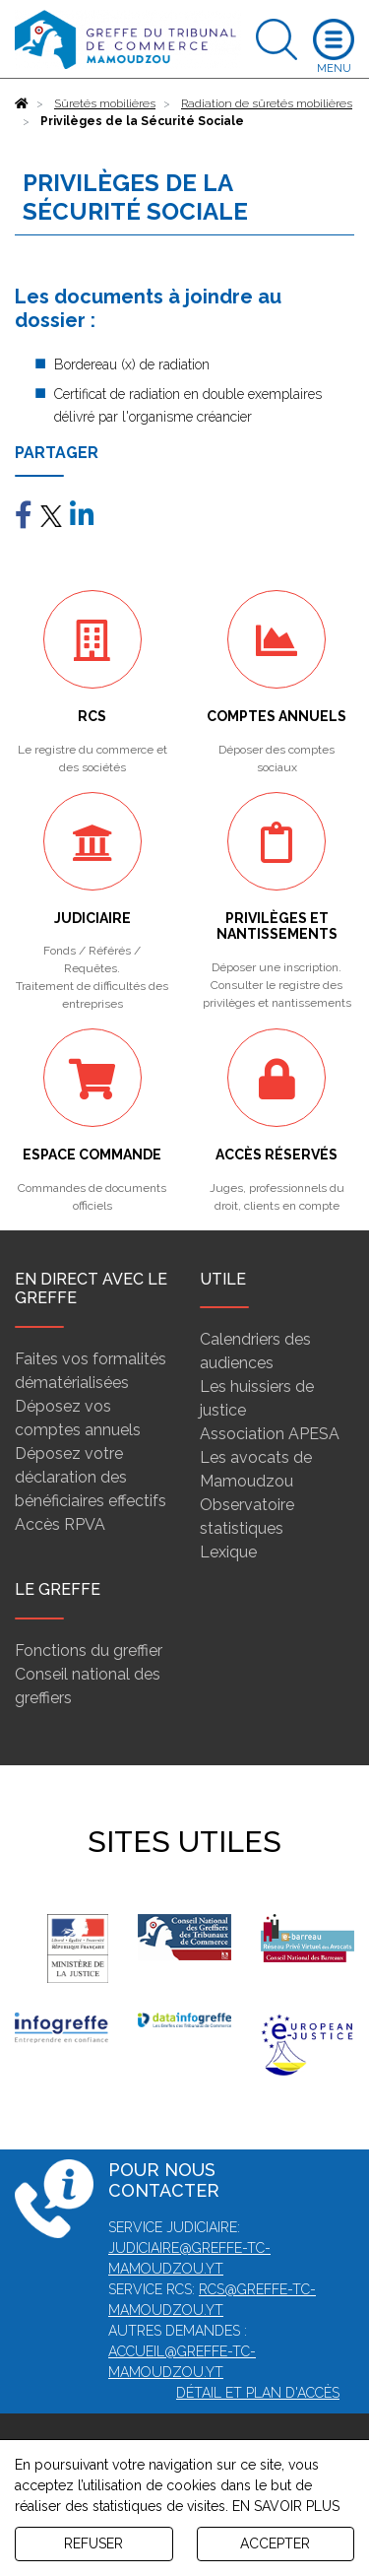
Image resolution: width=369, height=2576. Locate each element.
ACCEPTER (275, 2543)
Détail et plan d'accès (257, 2393)
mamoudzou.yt (165, 2310)
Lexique (228, 1552)
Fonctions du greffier (88, 1650)
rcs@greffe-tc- (257, 2289)
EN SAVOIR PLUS (285, 2506)
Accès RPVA (60, 1524)
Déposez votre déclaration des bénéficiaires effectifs (90, 1477)
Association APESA (269, 1433)
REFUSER (93, 2543)
